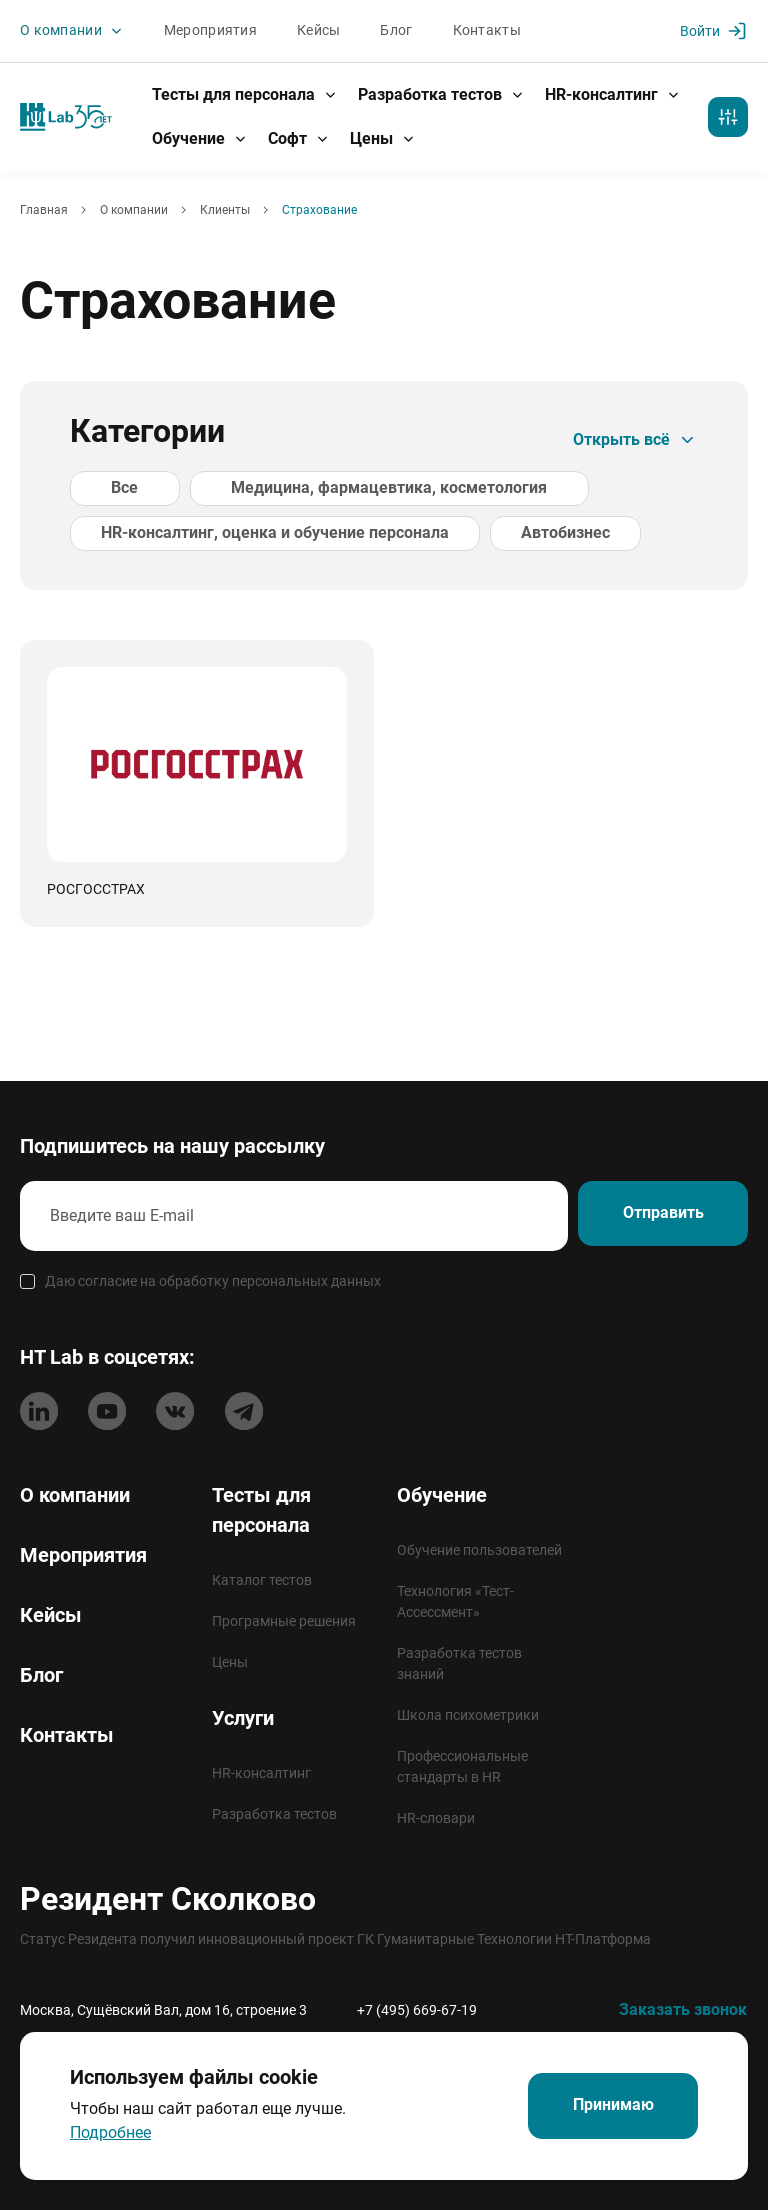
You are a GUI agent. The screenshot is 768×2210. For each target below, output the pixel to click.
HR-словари (436, 1818)
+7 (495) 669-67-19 (417, 2010)
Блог (396, 31)
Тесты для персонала (245, 94)
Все (104, 488)
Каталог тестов (262, 1580)
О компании (72, 31)
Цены (383, 138)
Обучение (200, 138)
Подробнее (110, 2132)
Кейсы (318, 31)
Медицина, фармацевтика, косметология (328, 488)
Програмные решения (284, 1621)
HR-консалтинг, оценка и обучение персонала (265, 533)
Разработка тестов (441, 94)
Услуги (243, 1718)
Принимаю (606, 2106)
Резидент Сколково (168, 1899)
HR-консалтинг (613, 94)
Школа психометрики (468, 1715)
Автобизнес (535, 533)
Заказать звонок (683, 2009)
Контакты (486, 31)
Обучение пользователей (479, 1550)
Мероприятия (210, 31)
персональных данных (306, 1279)
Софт (299, 138)
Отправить (656, 1214)
